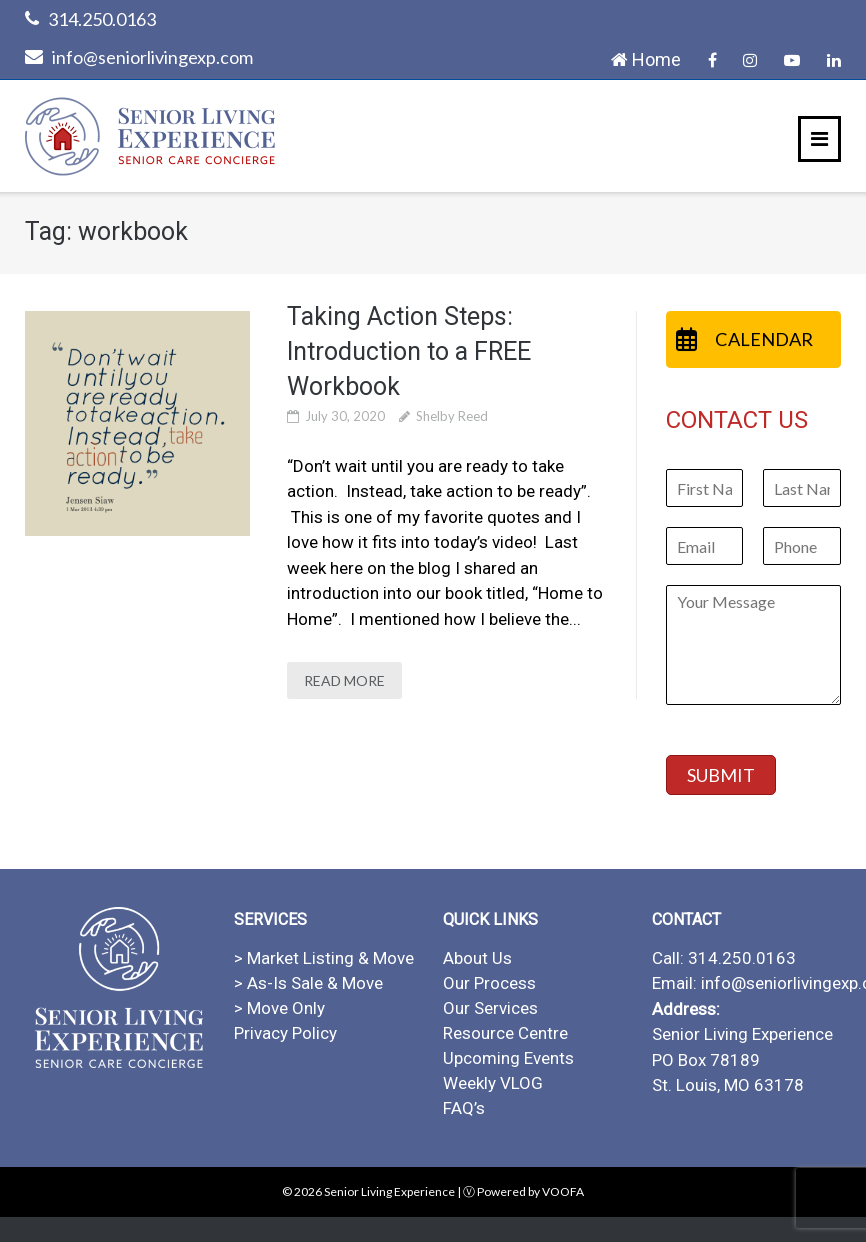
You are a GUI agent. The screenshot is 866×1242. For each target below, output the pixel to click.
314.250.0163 (102, 19)
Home (646, 59)
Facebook (712, 60)
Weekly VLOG (493, 1083)
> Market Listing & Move (324, 958)
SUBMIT (721, 775)
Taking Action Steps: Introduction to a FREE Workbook (409, 351)
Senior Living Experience (389, 1191)
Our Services (490, 1008)
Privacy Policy (285, 1033)
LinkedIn (834, 60)
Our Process (489, 983)
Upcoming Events (508, 1058)
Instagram (750, 60)
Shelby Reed (452, 416)
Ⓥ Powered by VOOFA (523, 1191)
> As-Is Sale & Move (308, 983)
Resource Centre (505, 1033)
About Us (477, 958)
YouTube (792, 60)
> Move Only (279, 1008)
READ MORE (344, 680)
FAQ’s (464, 1108)
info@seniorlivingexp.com (152, 57)
